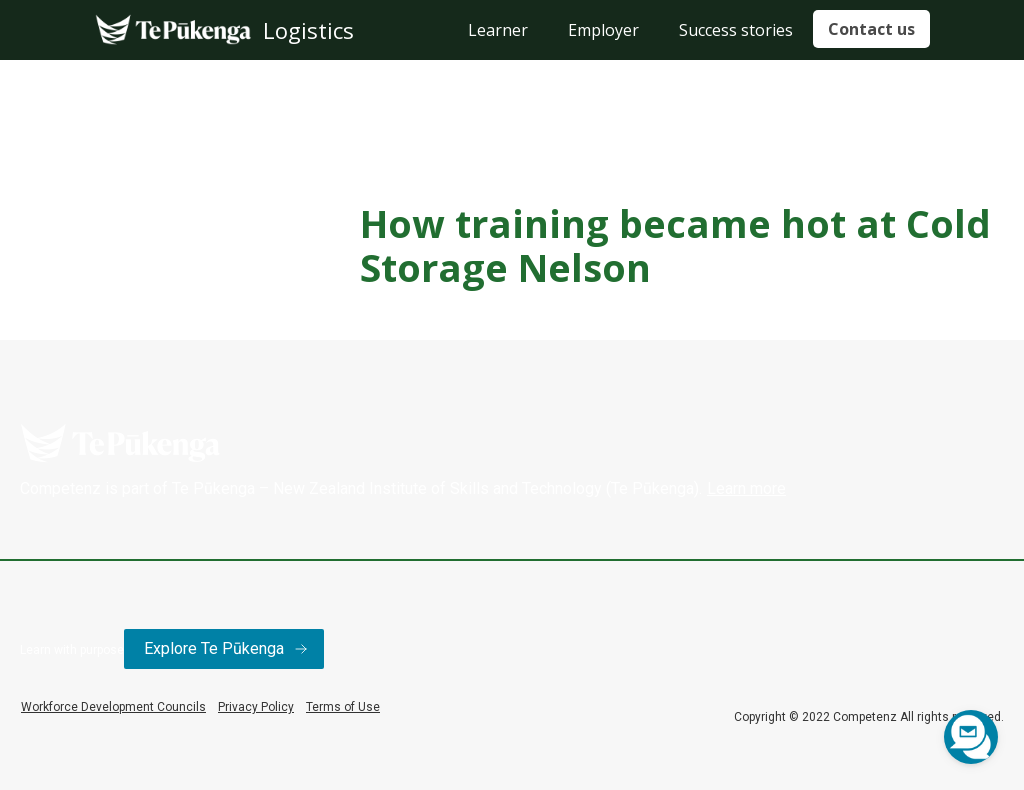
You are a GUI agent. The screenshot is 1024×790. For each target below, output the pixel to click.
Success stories (736, 30)
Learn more (746, 488)
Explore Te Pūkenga (214, 648)
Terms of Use (343, 707)
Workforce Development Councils (113, 707)
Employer (603, 30)
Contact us (871, 29)
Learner (498, 30)
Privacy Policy (256, 707)
